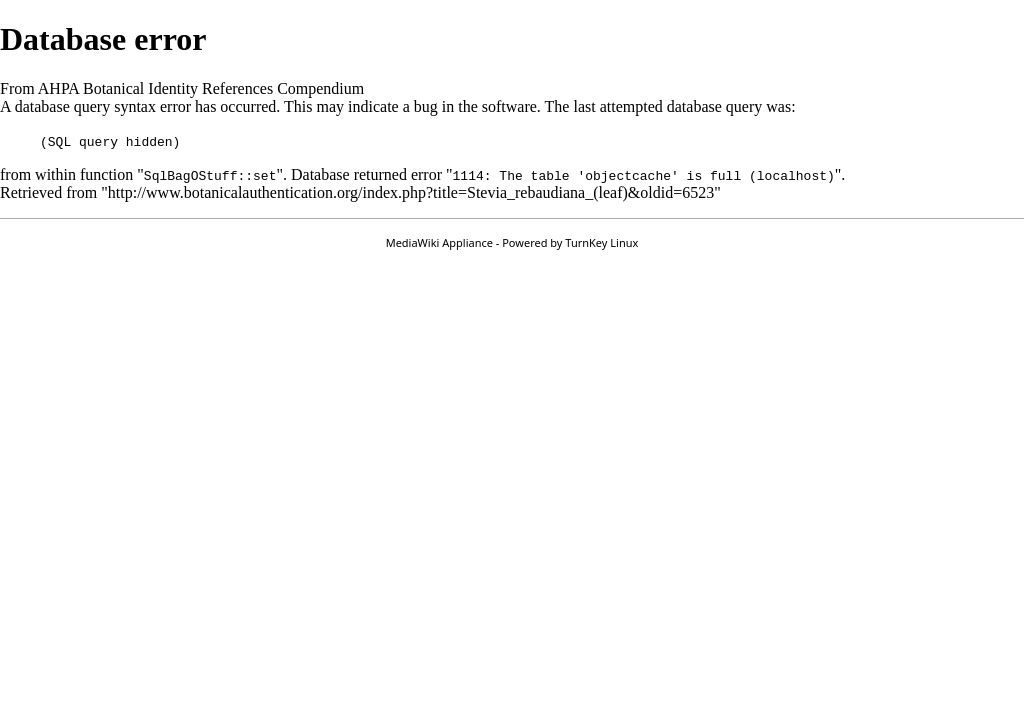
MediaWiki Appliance (439, 242)
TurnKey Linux (601, 242)
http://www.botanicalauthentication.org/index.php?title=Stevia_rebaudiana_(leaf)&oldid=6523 (411, 192)
